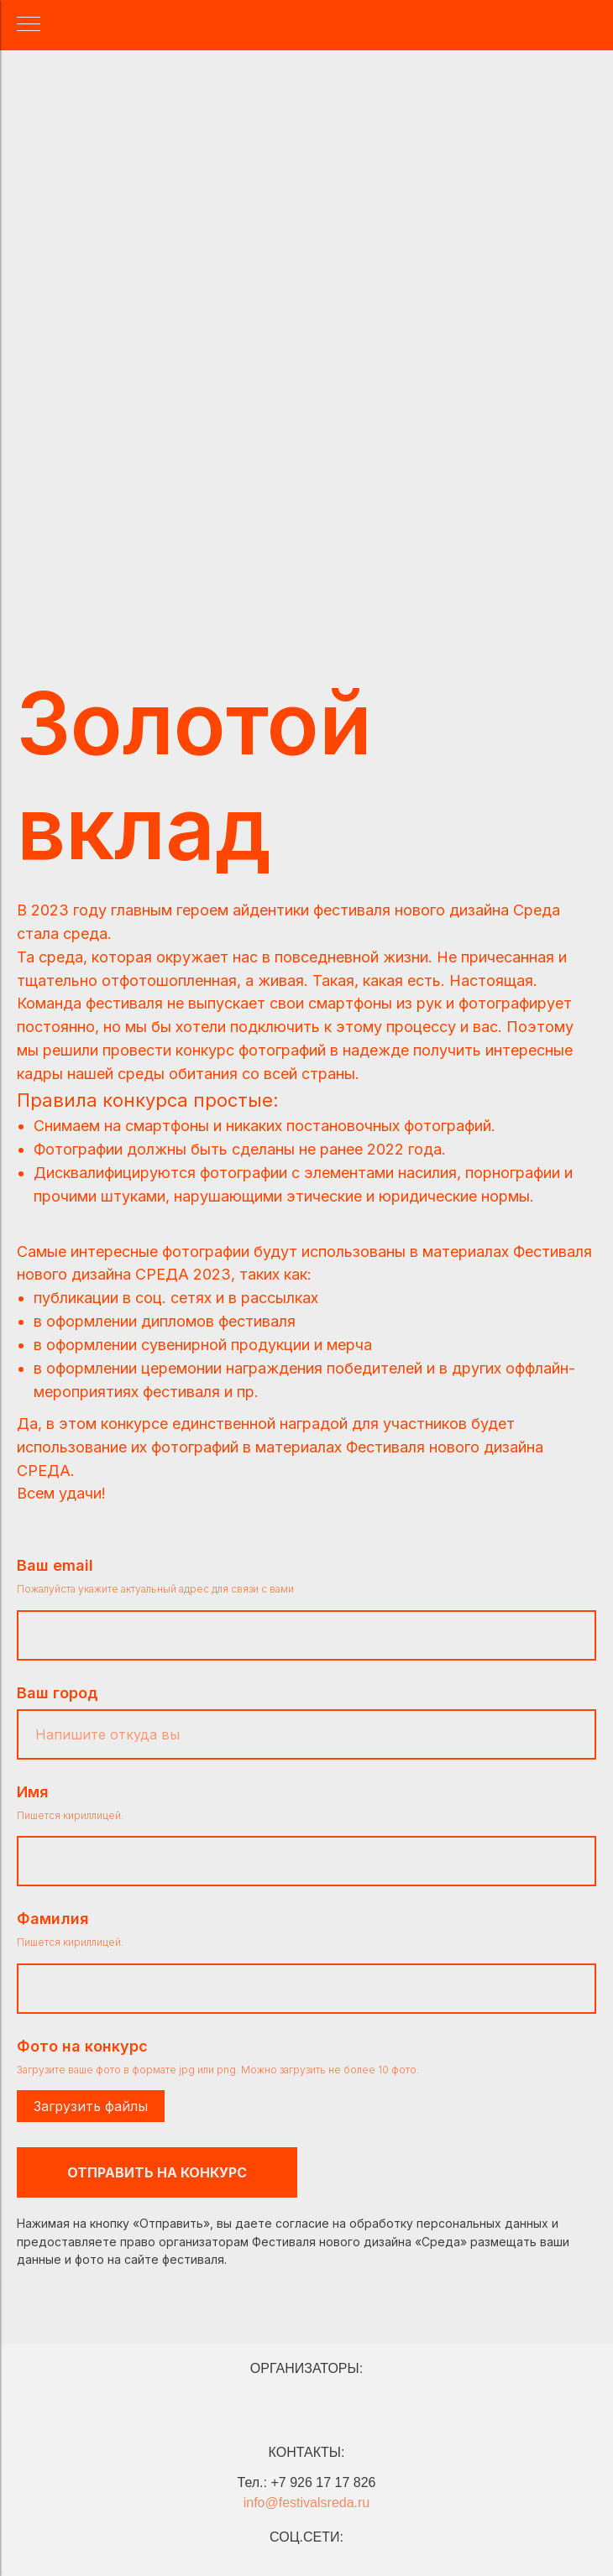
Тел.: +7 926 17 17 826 (307, 2482)
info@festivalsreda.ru (307, 2502)
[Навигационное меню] (28, 25)
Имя (33, 1792)
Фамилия (53, 1918)
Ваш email (55, 1565)
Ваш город (57, 1693)
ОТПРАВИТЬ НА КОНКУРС (157, 2172)
